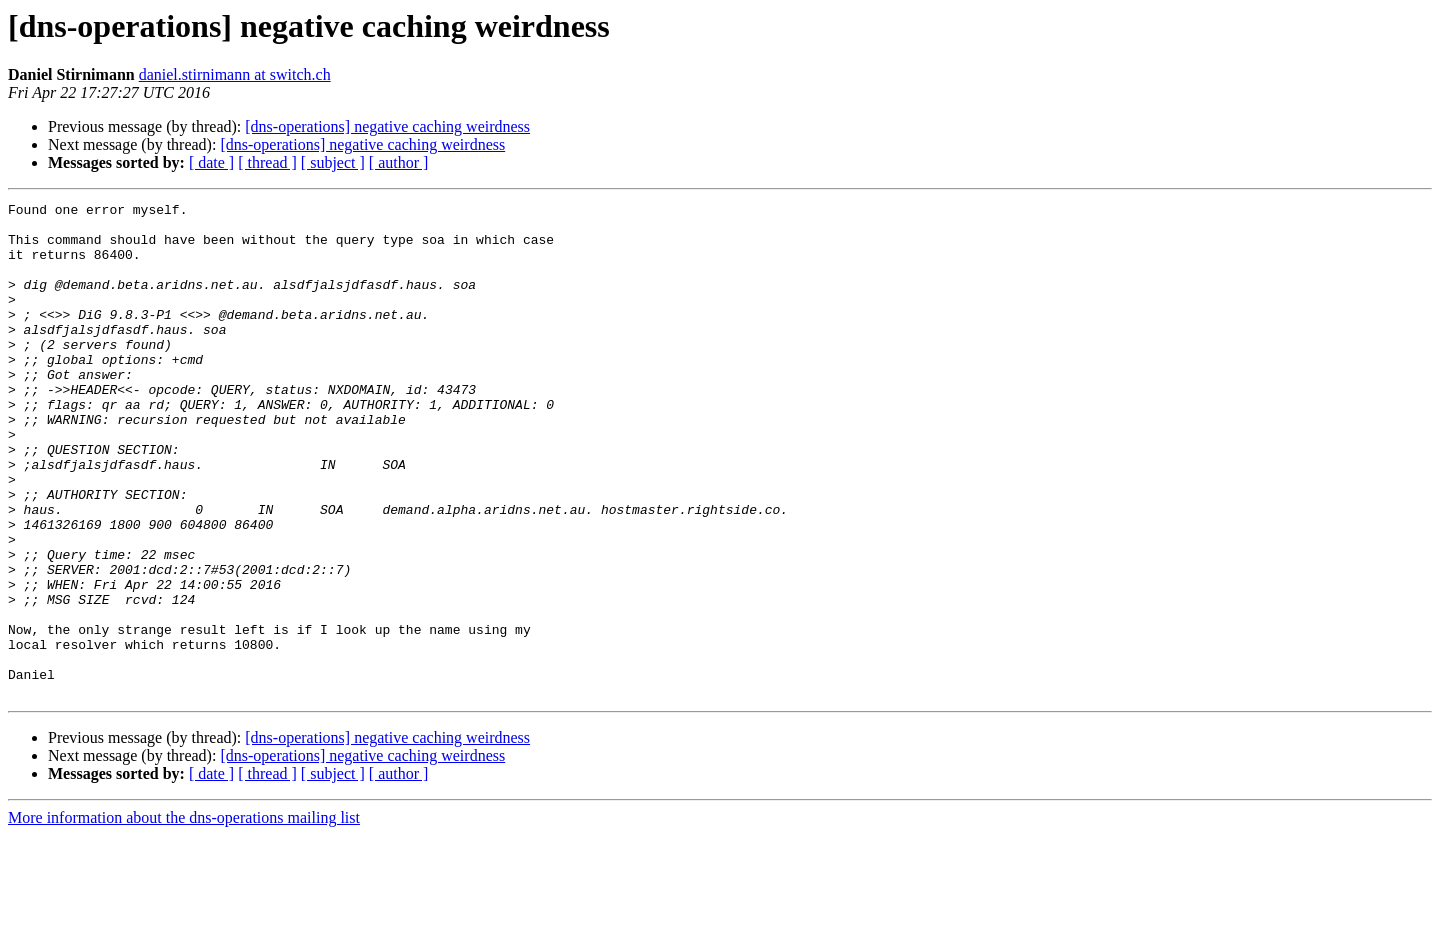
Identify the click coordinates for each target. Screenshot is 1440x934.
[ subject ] (333, 162)
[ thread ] (267, 162)
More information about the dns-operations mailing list (184, 916)
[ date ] (211, 162)
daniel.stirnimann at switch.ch (235, 74)
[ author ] (399, 162)
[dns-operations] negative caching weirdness (387, 126)
